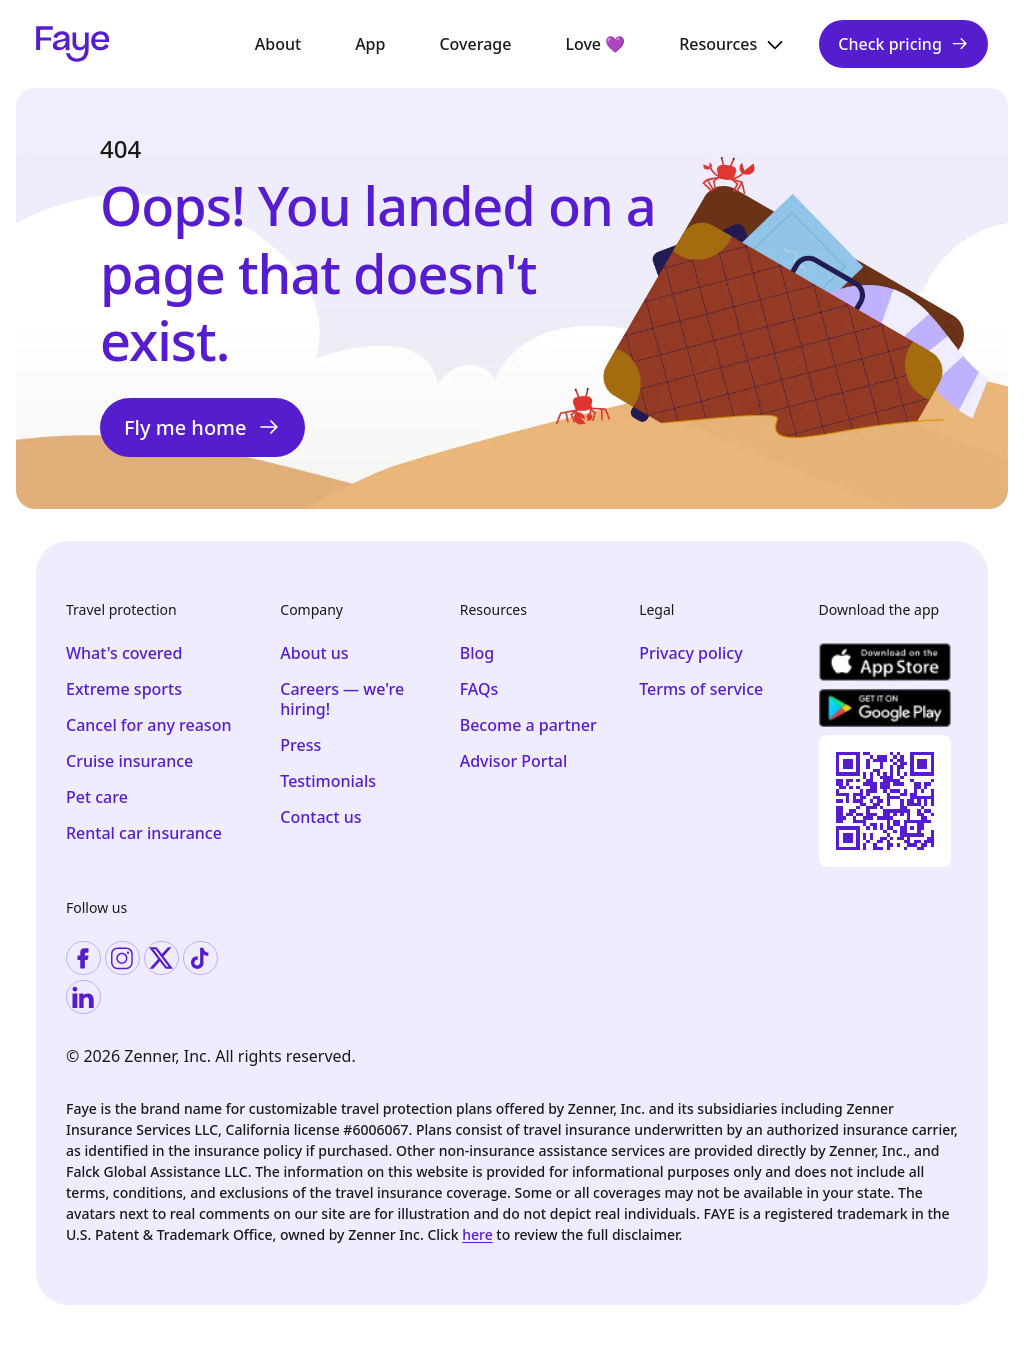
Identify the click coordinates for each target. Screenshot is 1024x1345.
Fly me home (202, 427)
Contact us (320, 817)
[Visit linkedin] (83, 997)
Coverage (475, 44)
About (278, 44)
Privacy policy (691, 653)
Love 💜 (595, 44)
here (477, 1234)
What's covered (124, 653)
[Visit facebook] (83, 958)
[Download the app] (885, 662)
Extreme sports (124, 689)
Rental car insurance (144, 833)
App (370, 44)
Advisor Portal (514, 761)
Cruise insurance (129, 761)
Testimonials (328, 781)
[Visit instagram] (122, 958)
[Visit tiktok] (200, 958)
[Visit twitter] (161, 958)
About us (314, 653)
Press (300, 745)
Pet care (97, 797)
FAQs (479, 689)
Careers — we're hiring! (342, 699)
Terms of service (701, 689)
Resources (732, 44)
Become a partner (528, 725)
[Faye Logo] (72, 44)
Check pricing (903, 44)
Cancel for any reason (148, 725)
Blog (477, 653)
